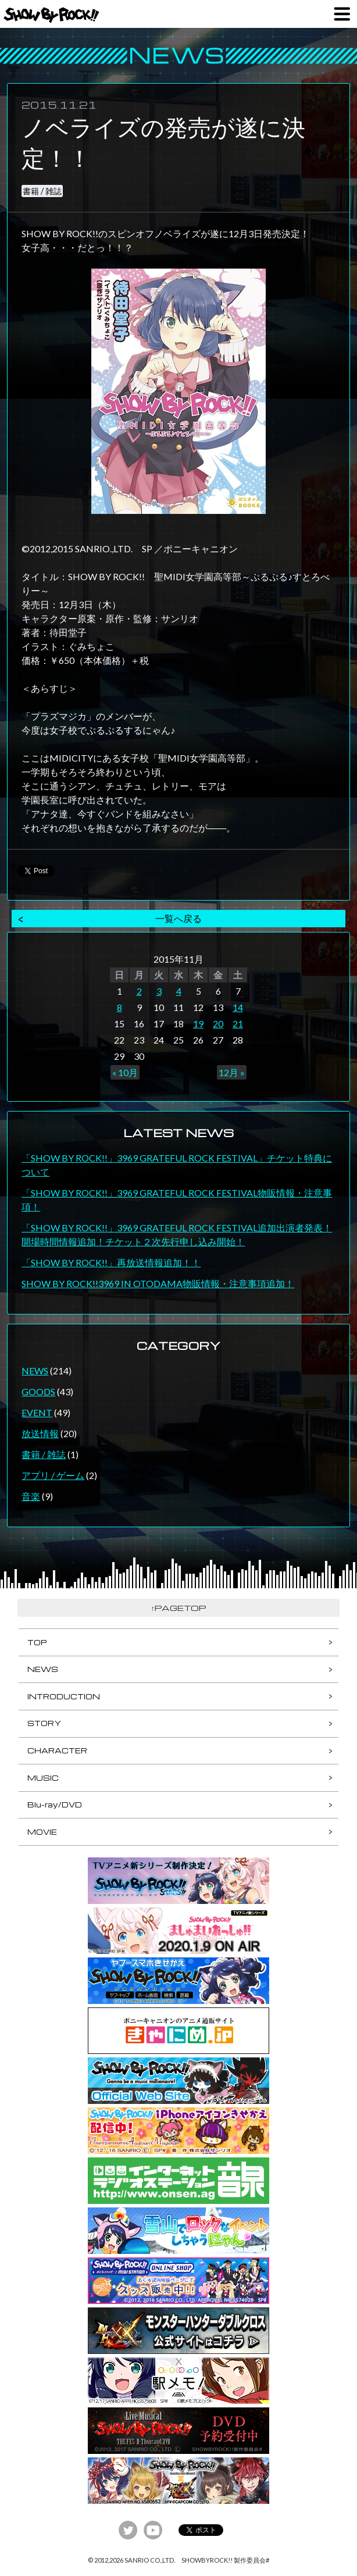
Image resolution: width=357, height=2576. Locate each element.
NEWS (35, 1370)
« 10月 (125, 1072)
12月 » (232, 1072)
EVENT (37, 1412)
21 (238, 1023)
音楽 (31, 1496)
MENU (342, 14)
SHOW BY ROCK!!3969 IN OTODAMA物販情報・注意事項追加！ (158, 1283)
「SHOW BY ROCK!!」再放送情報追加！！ (111, 1262)
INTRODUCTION (63, 1696)
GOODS (38, 1391)
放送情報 (40, 1433)
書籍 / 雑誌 (42, 191)
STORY (44, 1723)
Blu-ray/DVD (54, 1804)
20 (218, 1023)
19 (198, 1023)
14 (238, 1007)
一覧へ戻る (178, 918)
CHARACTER (57, 1750)
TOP (37, 1642)
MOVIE (42, 1832)
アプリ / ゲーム (53, 1475)
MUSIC (43, 1777)
